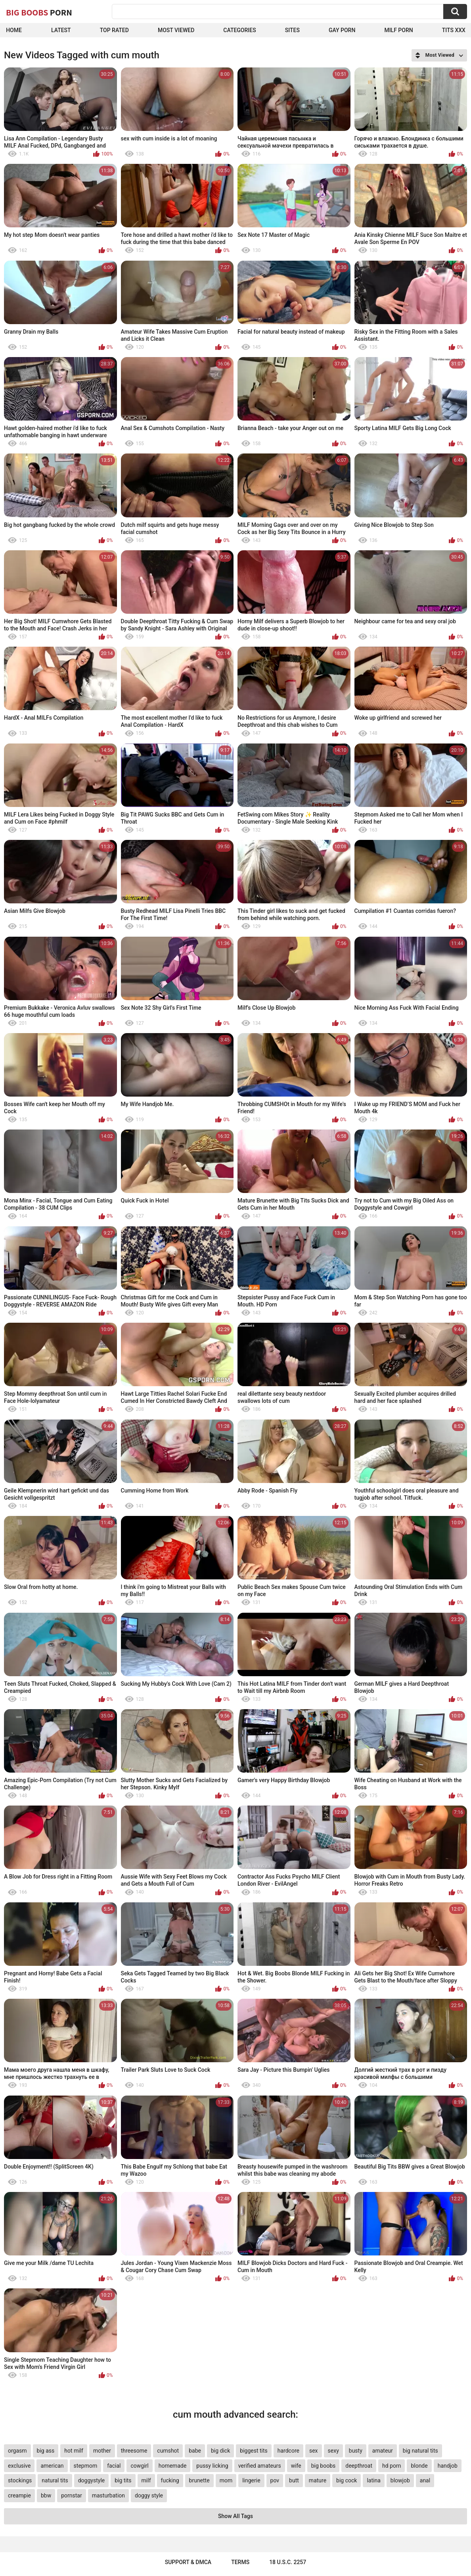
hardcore (288, 2450)
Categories (239, 30)
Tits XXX (453, 30)
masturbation (108, 2495)
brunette (199, 2480)
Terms (240, 2562)
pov (275, 2480)
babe (195, 2450)
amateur (382, 2450)
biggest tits (253, 2450)
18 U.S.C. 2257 (287, 2562)
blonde (419, 2466)
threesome (134, 2450)
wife (296, 2466)
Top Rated (114, 30)
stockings (20, 2480)
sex (313, 2450)
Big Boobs (39, 12)
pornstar (71, 2495)
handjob (448, 2466)
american (51, 2466)
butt (294, 2480)
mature (317, 2480)
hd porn (391, 2466)
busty (355, 2450)
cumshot (168, 2450)
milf (146, 2480)
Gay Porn (342, 30)
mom (226, 2480)
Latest (61, 30)
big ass (46, 2450)
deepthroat (358, 2466)
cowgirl (139, 2466)
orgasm (17, 2450)
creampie (19, 2495)
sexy (333, 2450)
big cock (346, 2480)
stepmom (86, 2466)
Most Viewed (176, 30)
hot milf (73, 2450)
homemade (173, 2466)
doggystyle (91, 2480)
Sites (292, 30)
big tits (123, 2480)
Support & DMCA (188, 2562)
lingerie (251, 2480)
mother (102, 2450)
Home (14, 30)
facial (114, 2466)
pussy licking (212, 2466)
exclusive (19, 2466)
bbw (46, 2495)
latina (373, 2480)
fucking (170, 2480)
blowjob (400, 2480)
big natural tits (420, 2450)
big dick (220, 2450)
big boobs (323, 2466)
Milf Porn (398, 30)
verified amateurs (259, 2466)
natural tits (55, 2480)
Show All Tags (235, 2516)
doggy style (149, 2495)
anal (425, 2480)
